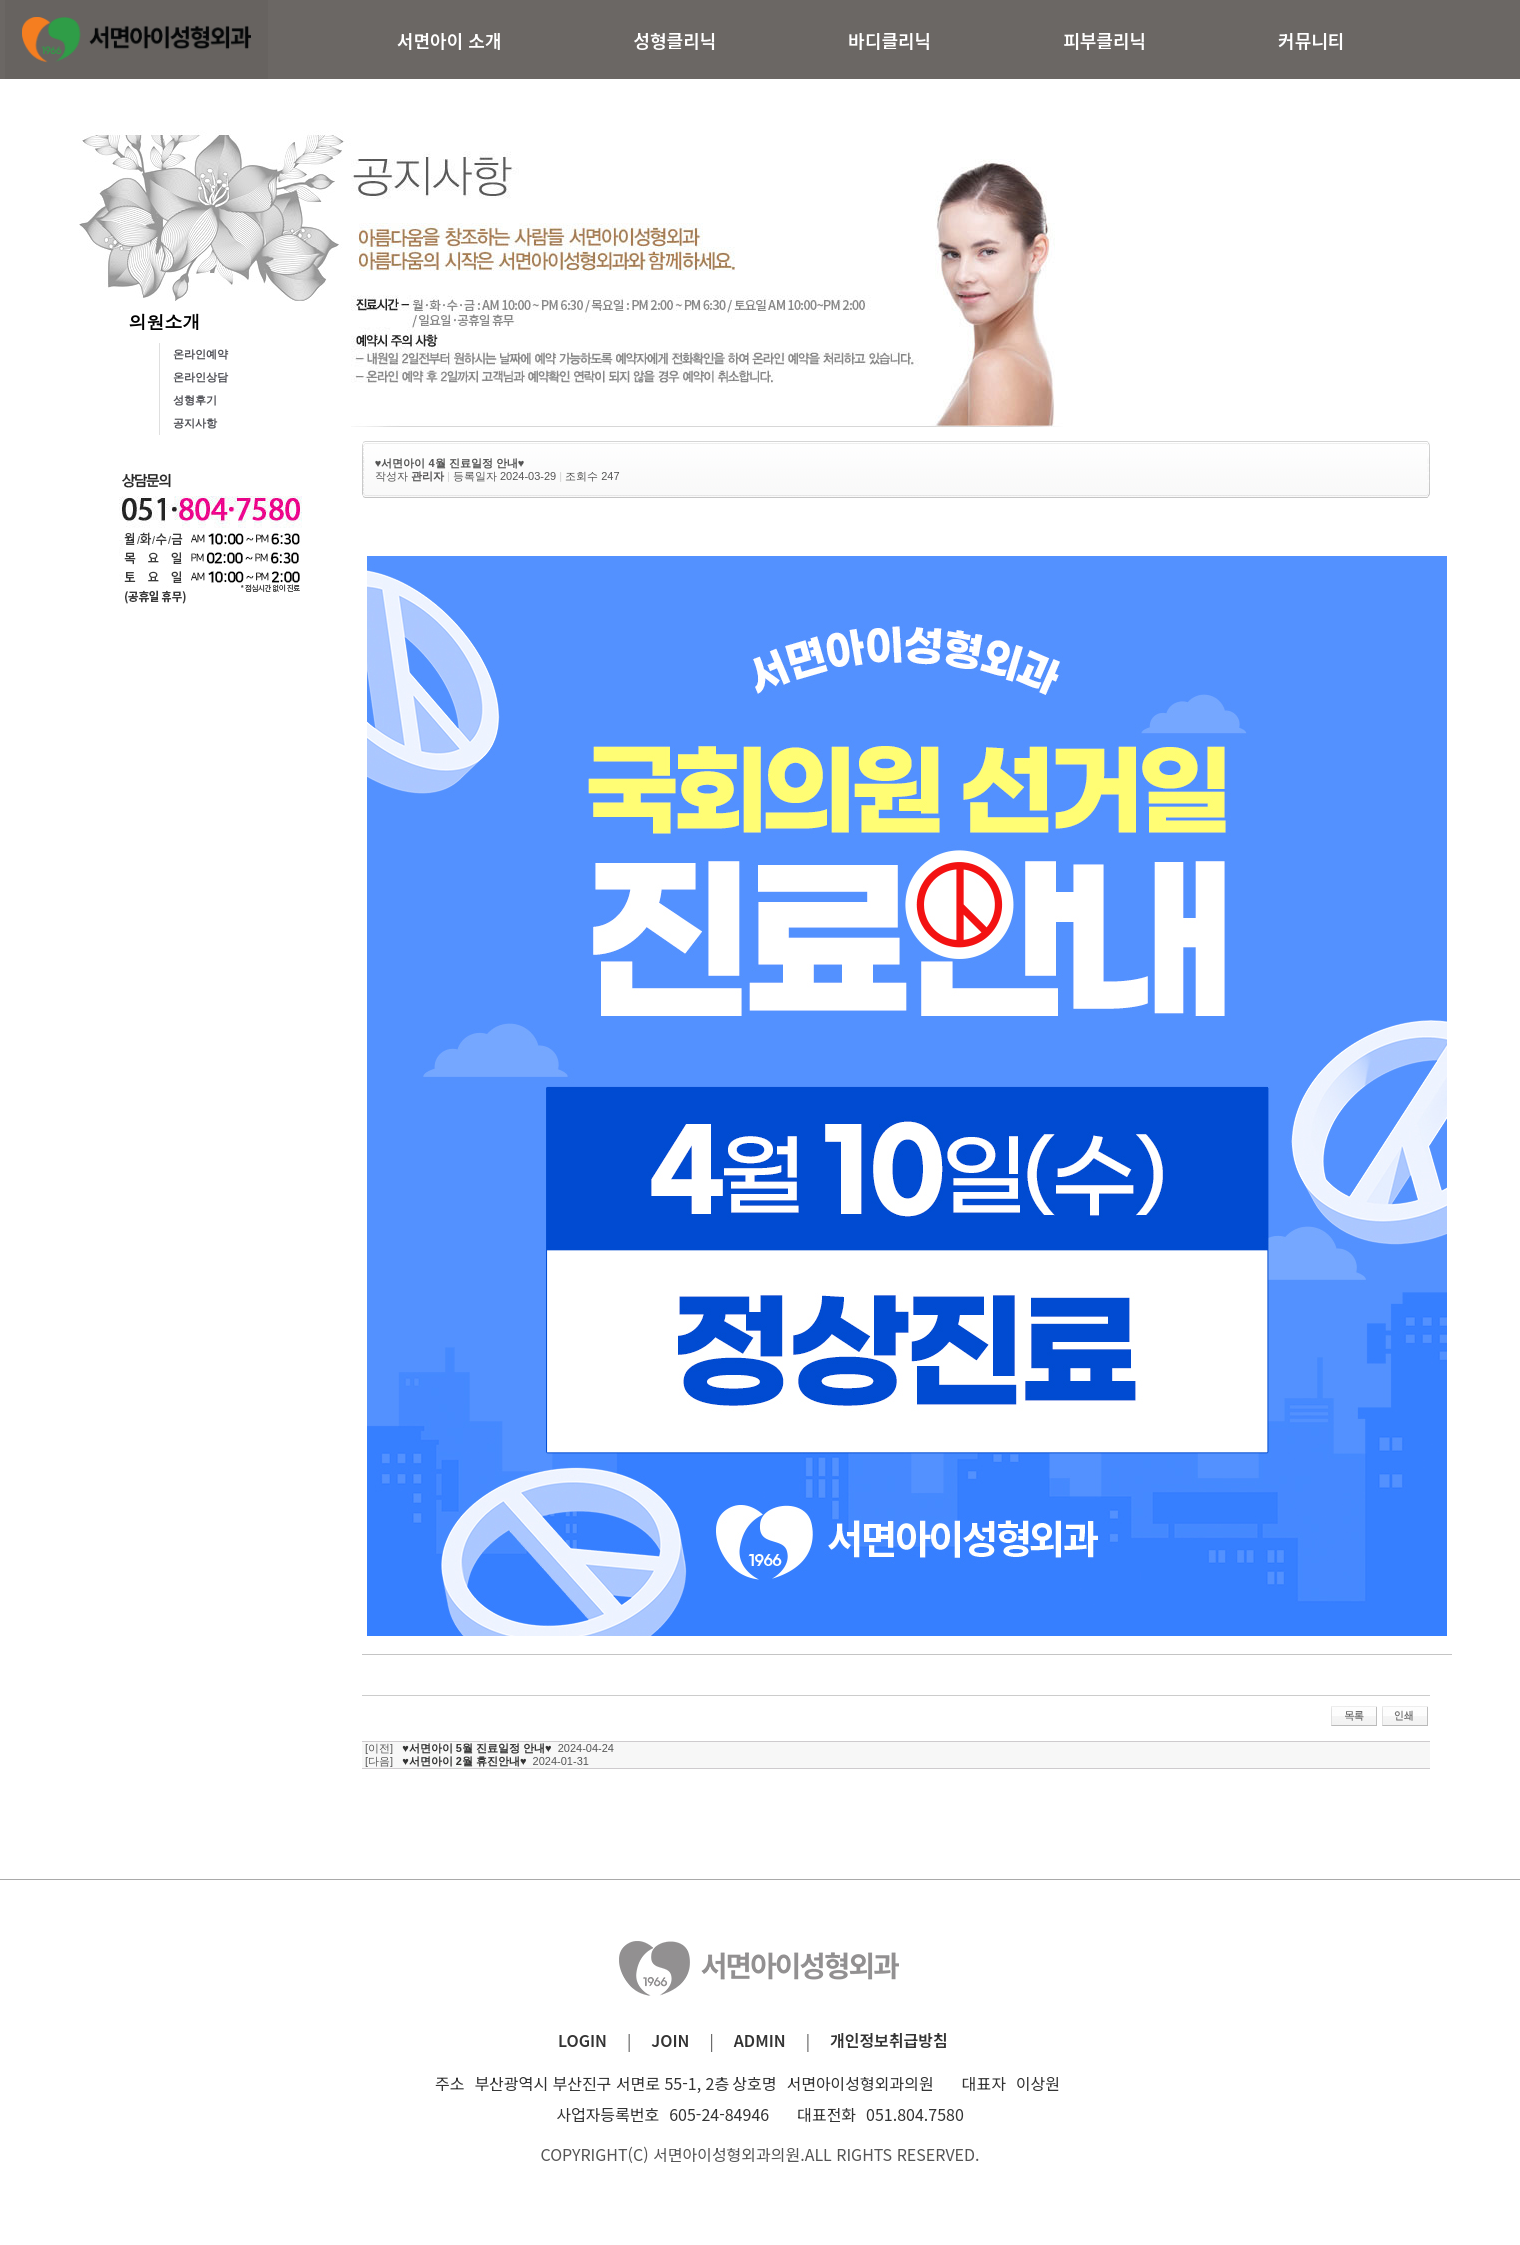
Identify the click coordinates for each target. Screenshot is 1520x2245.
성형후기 (195, 400)
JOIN (670, 2040)
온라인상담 (200, 377)
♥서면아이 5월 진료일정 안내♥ (476, 1748)
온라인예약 (200, 354)
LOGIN (582, 2040)
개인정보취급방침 (889, 2040)
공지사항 (195, 423)
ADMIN (760, 2040)
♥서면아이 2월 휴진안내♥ (464, 1761)
